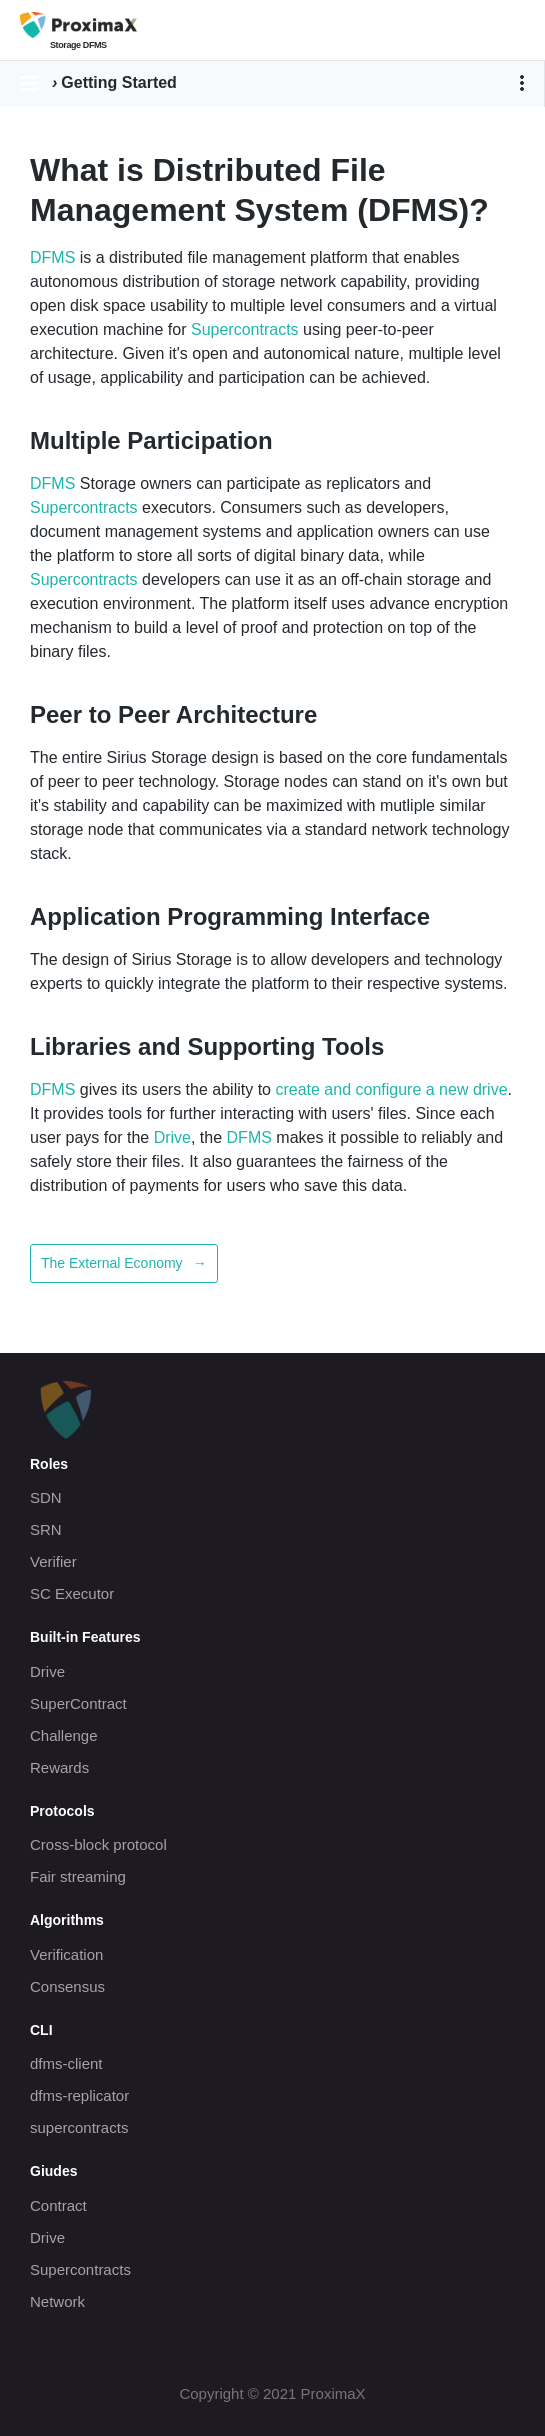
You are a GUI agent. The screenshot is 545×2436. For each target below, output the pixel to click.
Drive (172, 1137)
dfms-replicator (79, 2095)
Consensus (67, 1986)
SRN (46, 1529)
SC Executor (72, 1593)
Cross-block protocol (98, 1844)
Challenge (64, 1735)
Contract (58, 2205)
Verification (66, 1954)
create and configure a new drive (391, 1089)
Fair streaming (78, 1876)
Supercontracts (245, 329)
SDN (46, 1497)
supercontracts (79, 2127)
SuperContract (78, 1703)
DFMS (52, 257)
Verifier (53, 1561)
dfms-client (66, 2063)
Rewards (59, 1767)
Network (57, 2301)
